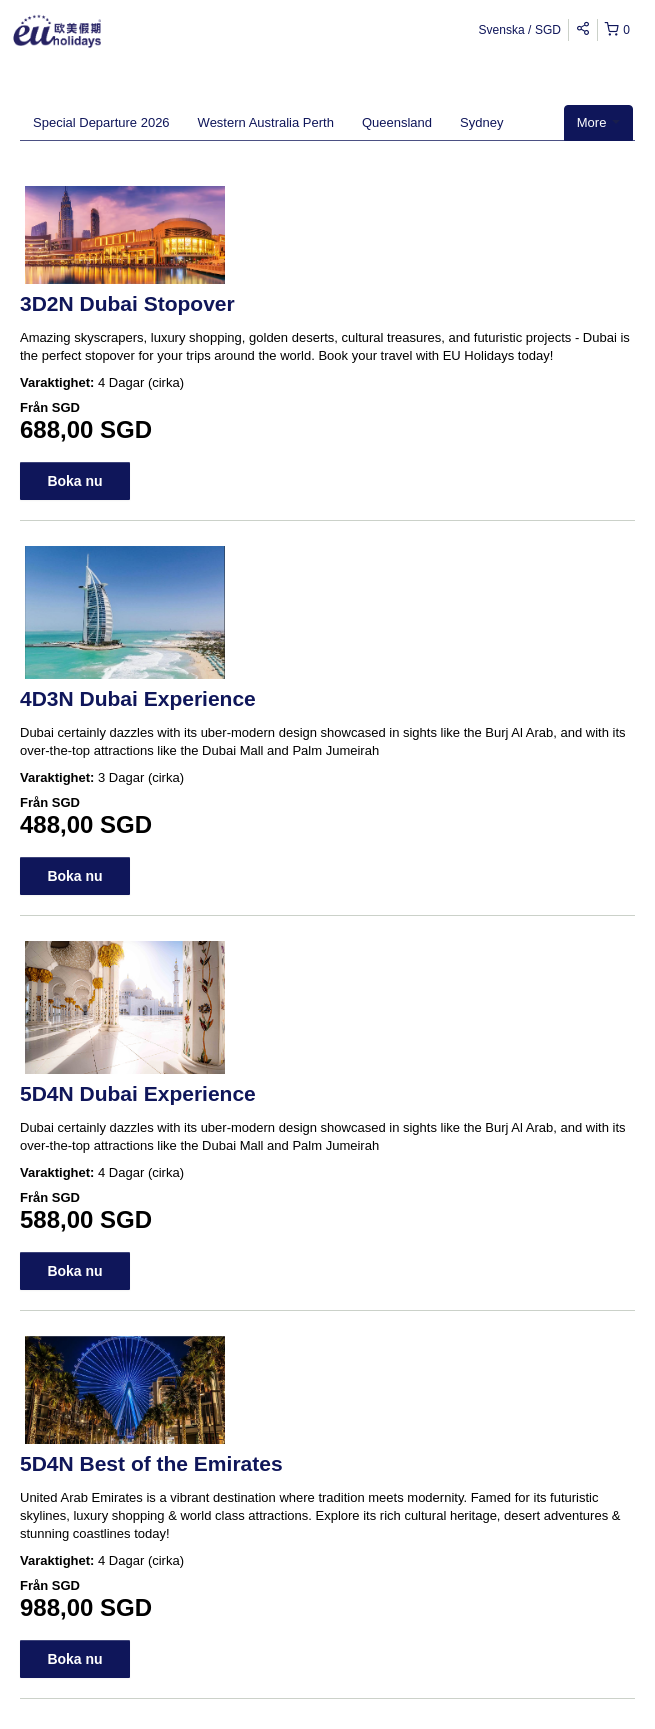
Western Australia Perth (266, 122)
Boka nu (74, 481)
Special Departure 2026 (101, 122)
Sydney (481, 122)
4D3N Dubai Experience (138, 698)
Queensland (397, 122)
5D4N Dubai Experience (138, 1093)
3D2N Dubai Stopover (127, 303)
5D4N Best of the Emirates (151, 1463)
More (598, 122)
